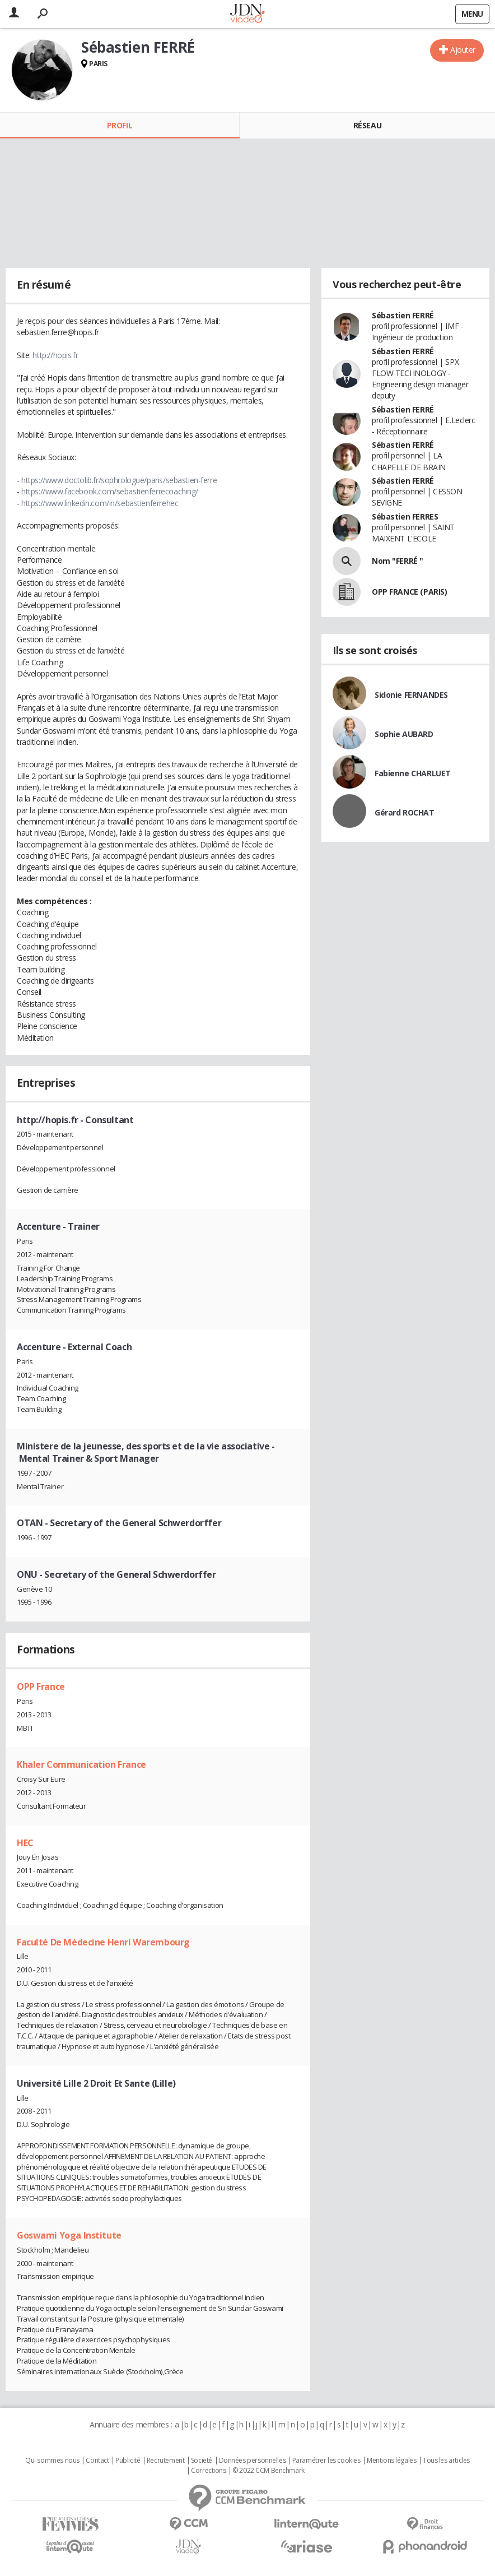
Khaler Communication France (81, 1764)
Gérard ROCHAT (405, 812)
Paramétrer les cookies (326, 2460)
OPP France (41, 1686)
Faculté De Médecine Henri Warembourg (103, 1942)
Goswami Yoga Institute (69, 2235)
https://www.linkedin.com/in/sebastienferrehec (99, 503)
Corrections (208, 2471)
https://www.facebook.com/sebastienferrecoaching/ (109, 491)
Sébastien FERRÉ (403, 315)
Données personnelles (252, 2460)
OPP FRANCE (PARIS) (409, 591)
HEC (25, 1843)
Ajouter (462, 49)
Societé (201, 2460)
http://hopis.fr (55, 355)
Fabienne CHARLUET (413, 773)
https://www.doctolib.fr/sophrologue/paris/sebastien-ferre (119, 480)
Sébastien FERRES (405, 516)
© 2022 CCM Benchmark (268, 2471)
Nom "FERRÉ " (397, 560)
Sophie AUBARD (404, 734)
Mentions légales (391, 2460)
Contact (97, 2460)
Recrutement (165, 2460)
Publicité (127, 2460)
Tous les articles (446, 2460)
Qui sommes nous (52, 2460)
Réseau (367, 125)
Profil (119, 125)
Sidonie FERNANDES (411, 694)
